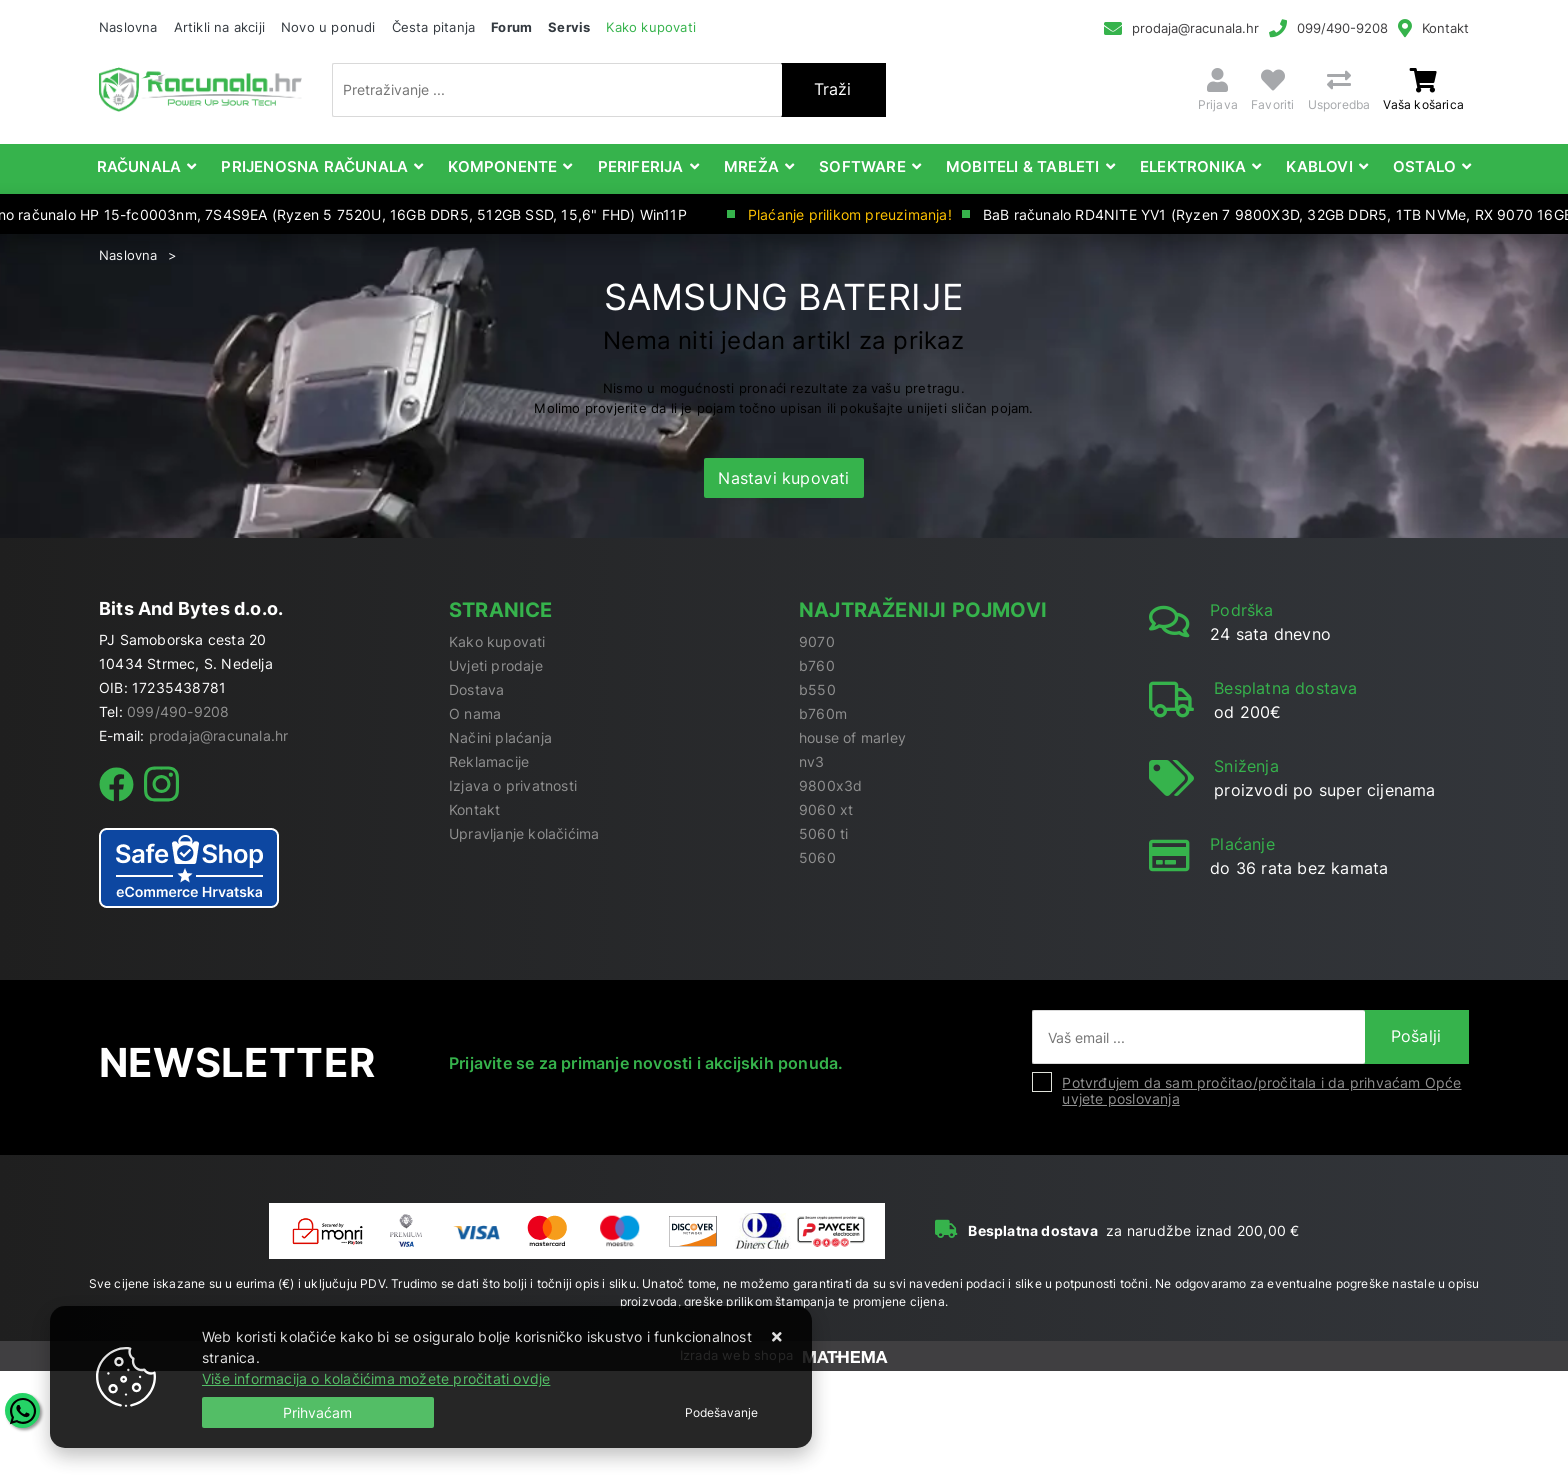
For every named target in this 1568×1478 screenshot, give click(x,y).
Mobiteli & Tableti (1023, 166)
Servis (569, 27)
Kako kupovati (651, 27)
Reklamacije (489, 761)
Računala (139, 166)
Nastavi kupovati (783, 478)
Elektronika (1193, 166)
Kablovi (1319, 166)
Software (862, 166)
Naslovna (128, 27)
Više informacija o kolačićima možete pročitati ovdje (376, 1378)
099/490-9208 (1342, 28)
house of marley (852, 737)
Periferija (641, 166)
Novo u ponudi (328, 27)
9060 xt (826, 809)
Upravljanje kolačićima (524, 833)
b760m (823, 713)
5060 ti (823, 833)
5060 (817, 857)
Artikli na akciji (219, 27)
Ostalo (1424, 166)
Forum (511, 27)
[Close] (318, 1412)
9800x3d (830, 785)
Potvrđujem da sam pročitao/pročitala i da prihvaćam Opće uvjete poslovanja (1261, 1090)
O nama (475, 713)
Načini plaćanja (500, 737)
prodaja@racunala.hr (1195, 28)
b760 (817, 665)
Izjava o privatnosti (513, 785)
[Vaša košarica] (1423, 80)
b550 (817, 689)
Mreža (751, 166)
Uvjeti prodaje (496, 665)
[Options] (721, 1413)
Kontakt (1445, 28)
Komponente (502, 166)
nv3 (812, 761)
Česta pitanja (434, 27)
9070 (817, 641)
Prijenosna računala (314, 166)
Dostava (476, 689)
